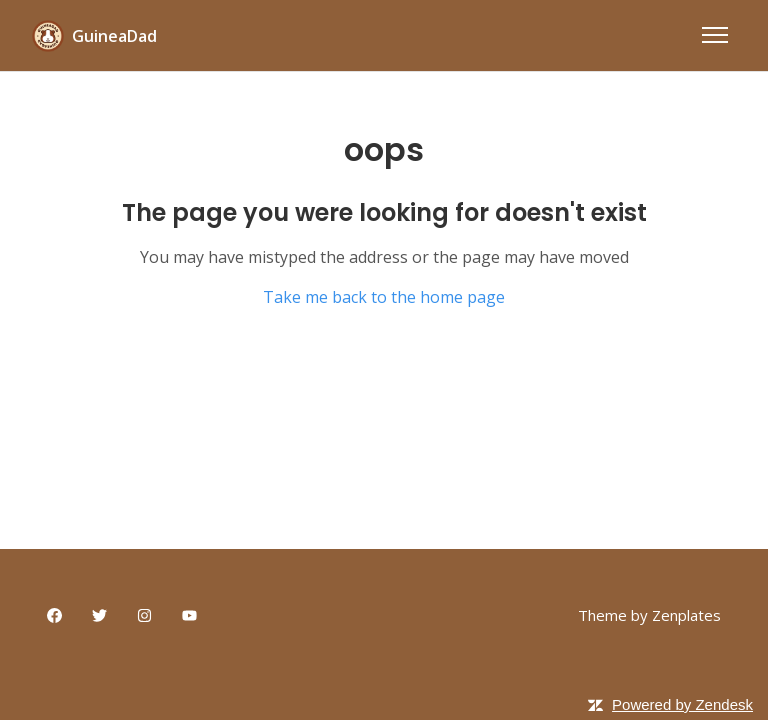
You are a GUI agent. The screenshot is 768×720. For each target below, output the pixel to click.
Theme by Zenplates (649, 614)
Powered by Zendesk (682, 704)
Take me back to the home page (384, 297)
